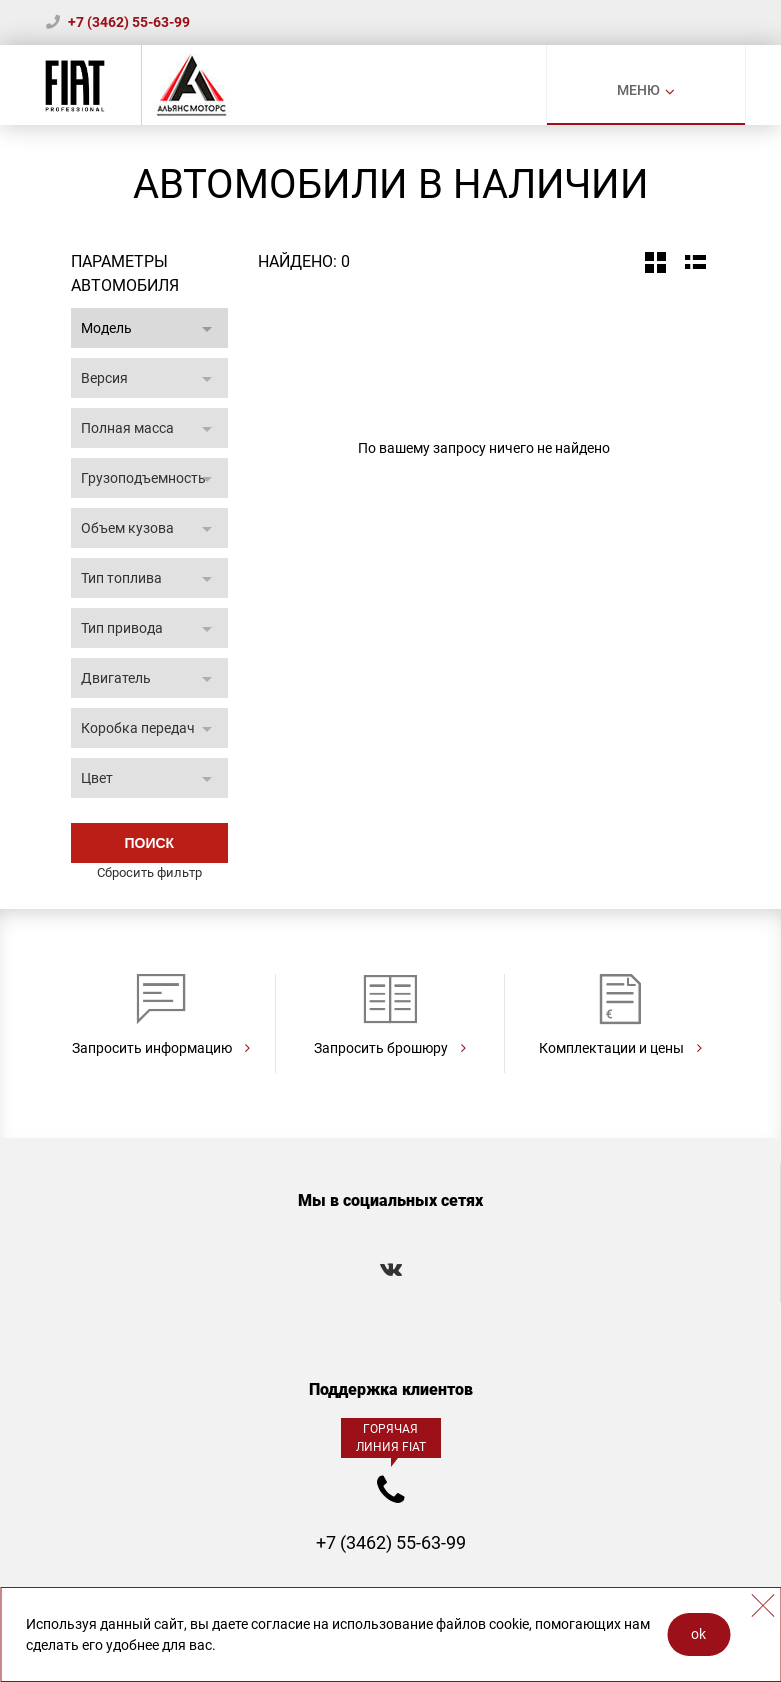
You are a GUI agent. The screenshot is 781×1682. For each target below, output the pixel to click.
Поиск (149, 843)
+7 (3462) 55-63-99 (129, 22)
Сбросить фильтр (149, 872)
